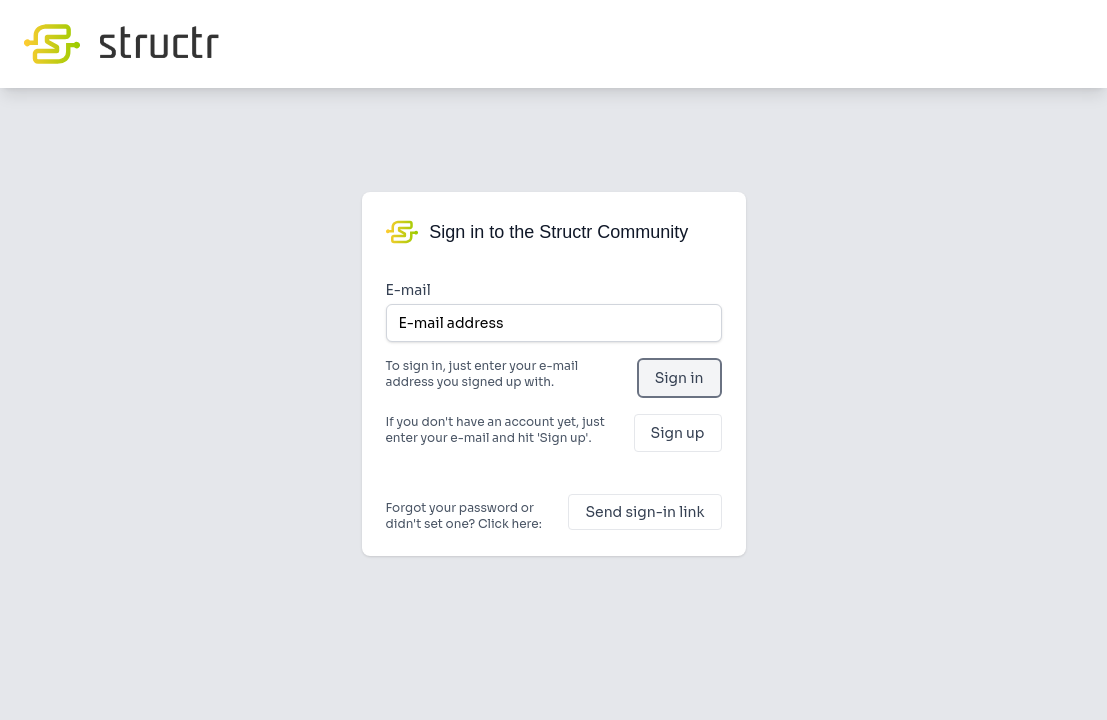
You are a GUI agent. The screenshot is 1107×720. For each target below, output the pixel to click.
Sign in (679, 378)
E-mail (408, 290)
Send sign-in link (644, 512)
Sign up (678, 433)
